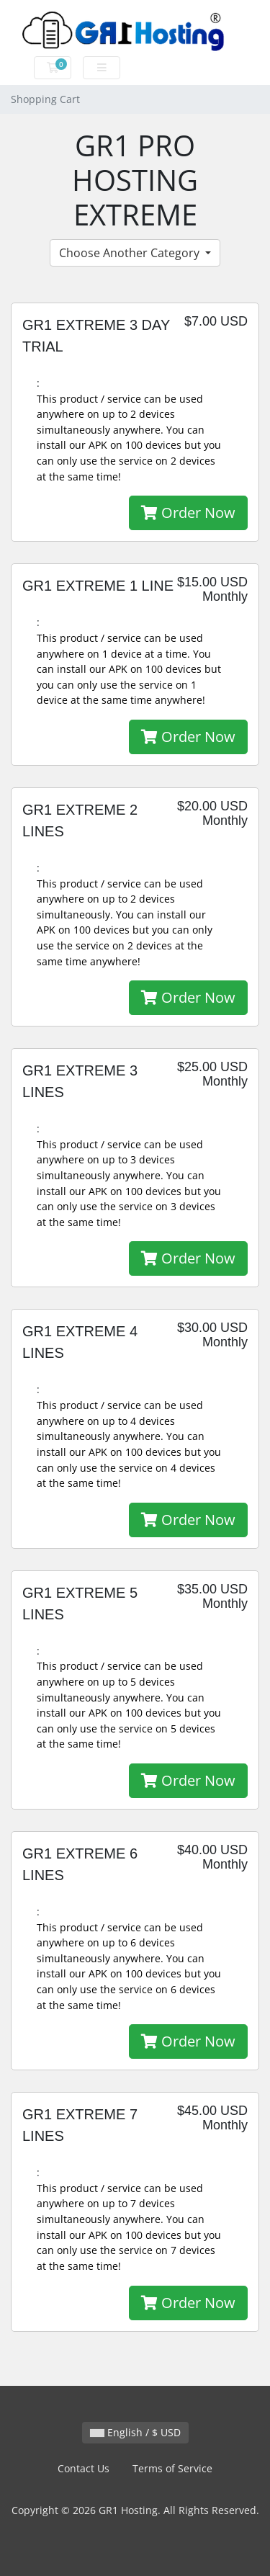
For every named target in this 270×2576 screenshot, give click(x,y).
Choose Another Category (130, 253)
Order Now (188, 512)
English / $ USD (135, 2432)
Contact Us (83, 2468)
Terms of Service (172, 2468)
